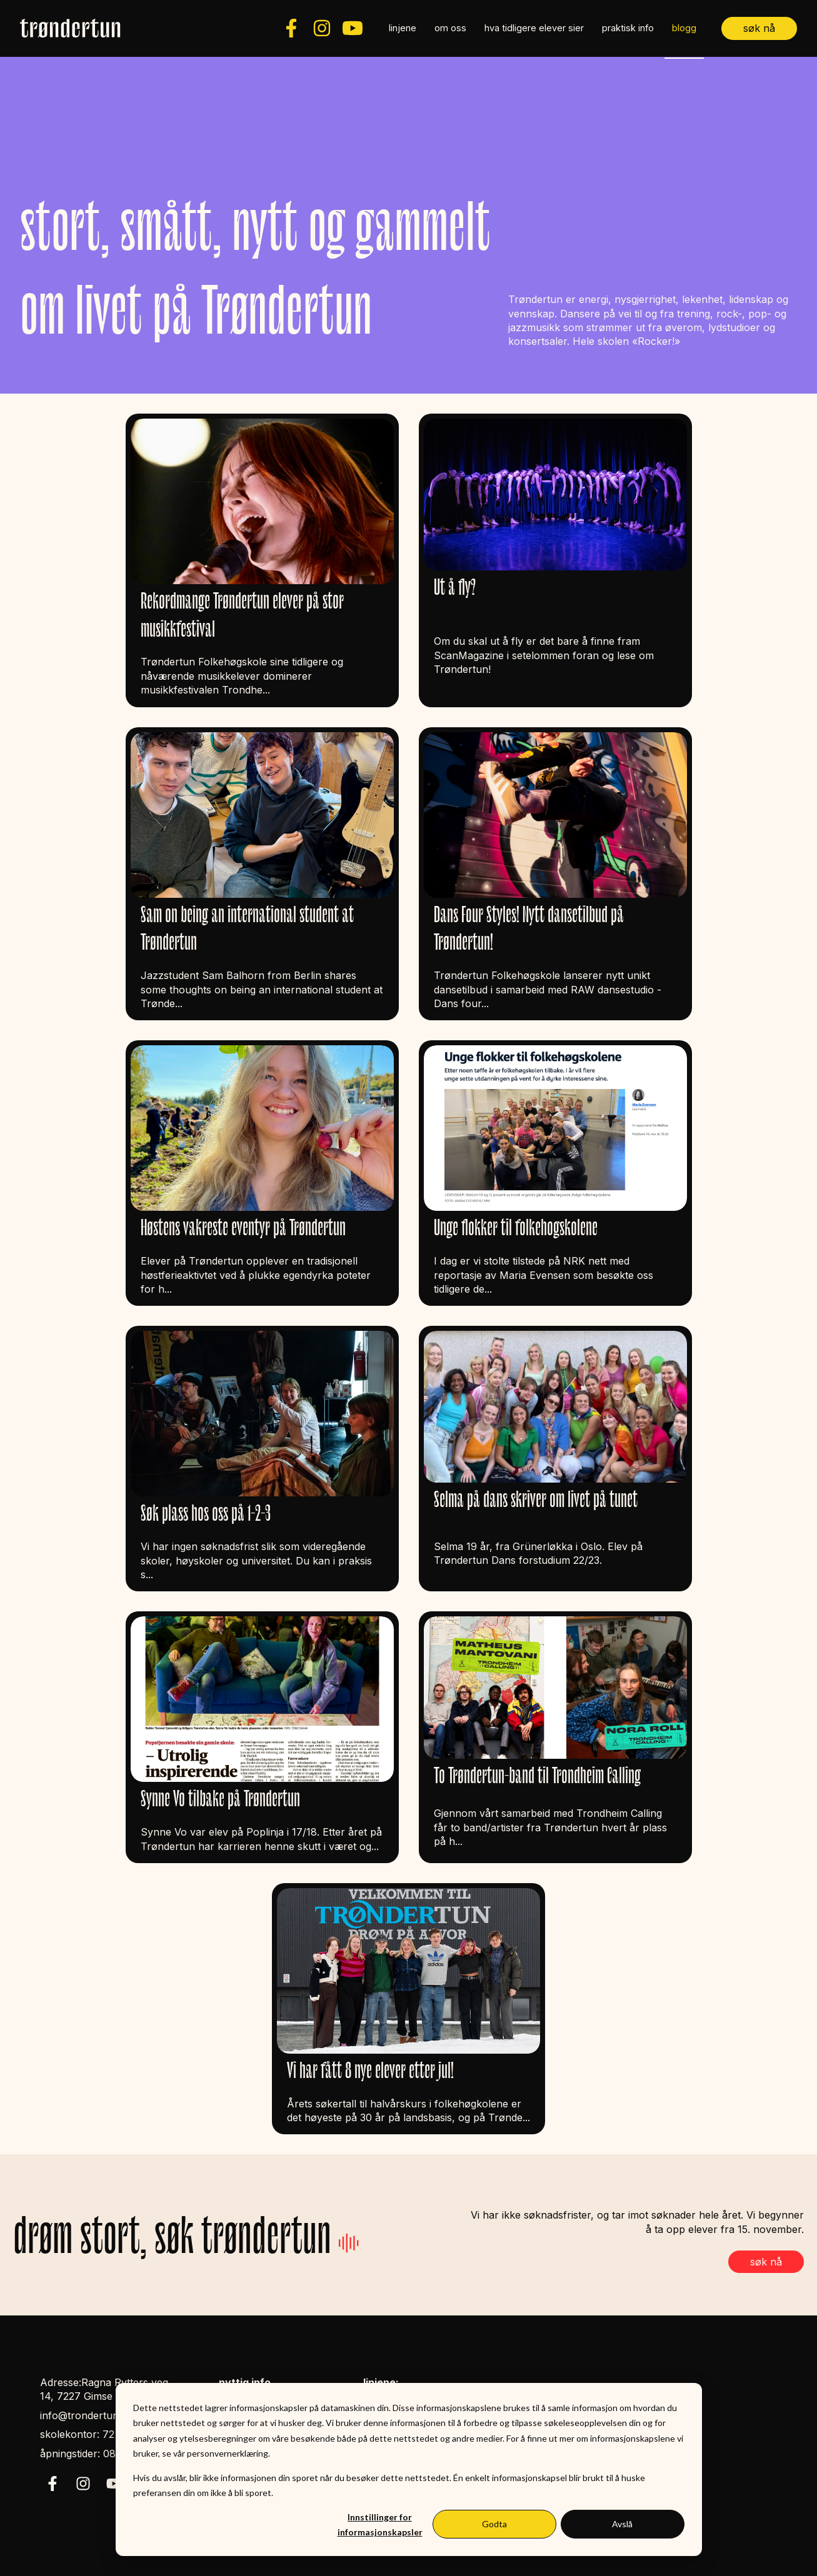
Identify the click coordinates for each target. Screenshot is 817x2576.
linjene (402, 28)
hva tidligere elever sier (534, 28)
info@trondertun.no (87, 2415)
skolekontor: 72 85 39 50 (99, 2434)
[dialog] (409, 2469)
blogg (684, 28)
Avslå (622, 2524)
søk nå (759, 28)
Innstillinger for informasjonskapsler (380, 2525)
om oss (450, 28)
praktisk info (628, 28)
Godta (494, 2524)
